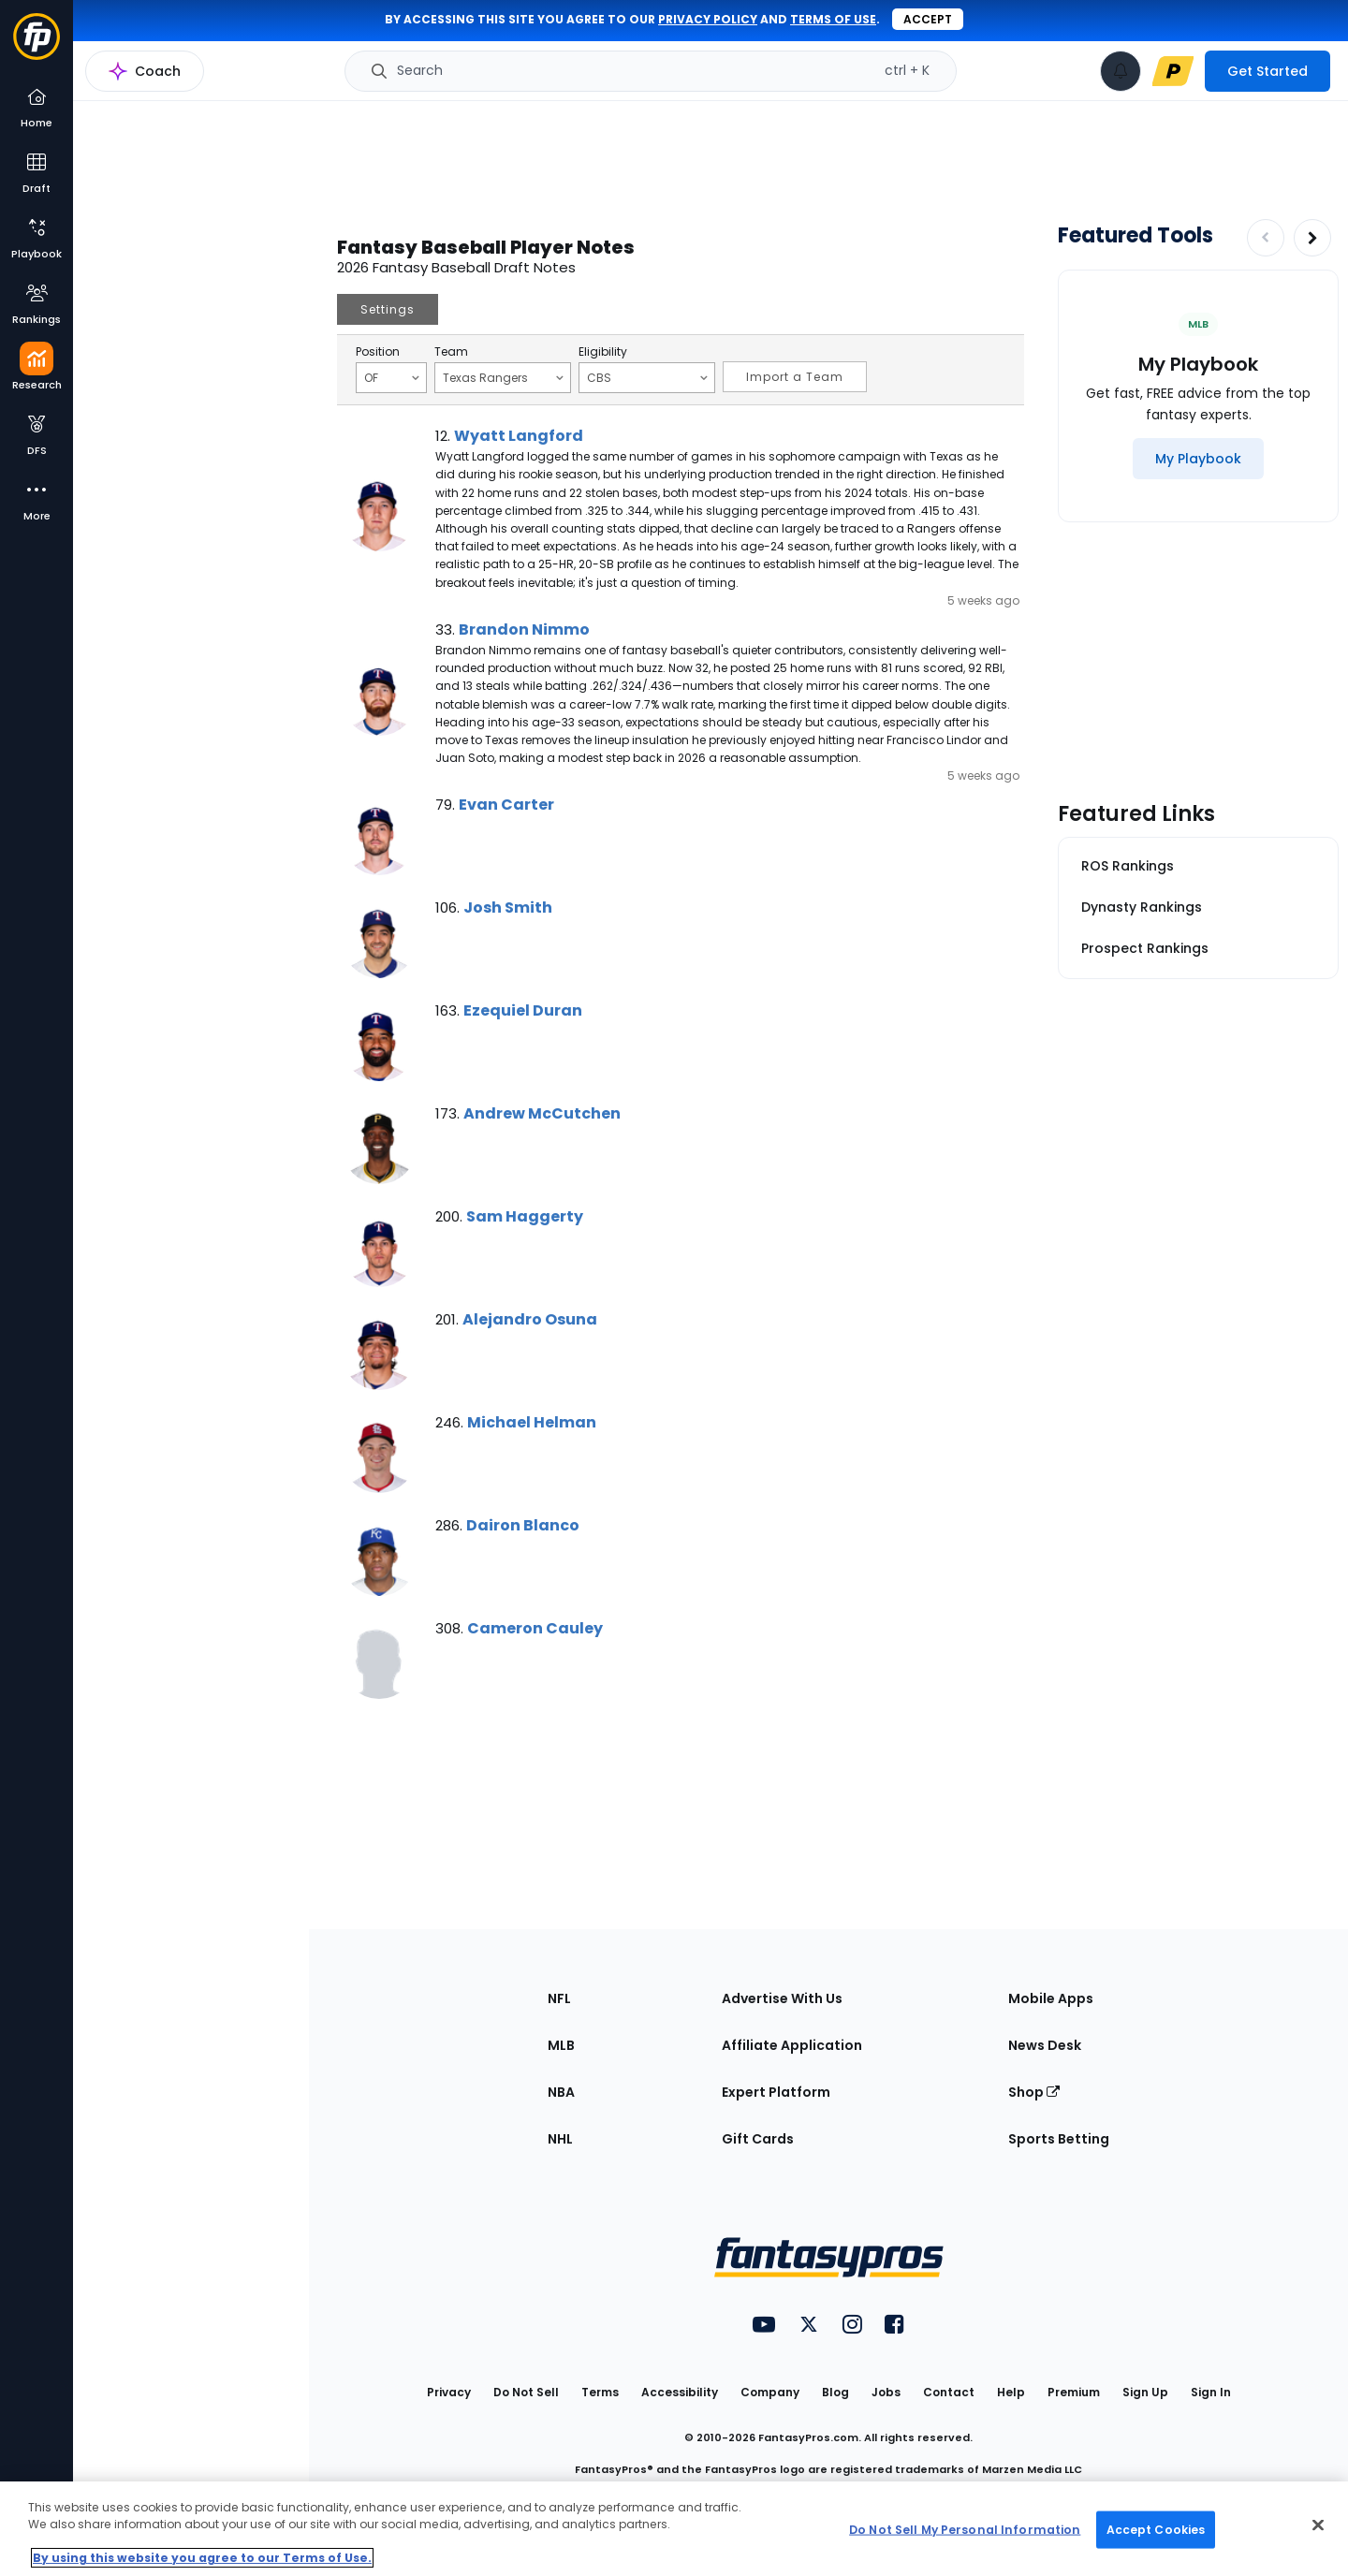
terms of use (833, 19)
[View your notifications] (1120, 71)
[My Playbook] (1198, 458)
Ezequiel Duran (522, 1010)
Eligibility (603, 352)
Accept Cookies (1156, 2529)
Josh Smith (507, 907)
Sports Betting (1058, 2139)
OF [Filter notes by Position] (391, 377)
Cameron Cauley (535, 1628)
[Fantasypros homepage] (36, 45)
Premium (1074, 2392)
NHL (560, 2139)
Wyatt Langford (518, 435)
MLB (561, 2045)
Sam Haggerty (524, 1216)
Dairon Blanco (522, 1525)
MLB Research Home (167, 80)
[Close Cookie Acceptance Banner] (1318, 2525)
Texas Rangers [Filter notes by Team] (503, 377)
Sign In (1211, 2392)
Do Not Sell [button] (526, 2392)
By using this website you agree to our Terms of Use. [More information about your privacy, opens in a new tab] (202, 2558)
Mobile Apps (1050, 1998)
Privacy (449, 2392)
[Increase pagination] (1312, 237)
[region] (674, 2528)
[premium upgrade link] (1173, 71)
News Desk (1044, 2045)
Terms (600, 2392)
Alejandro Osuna (529, 1319)
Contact (948, 2392)
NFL (559, 1998)
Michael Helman (531, 1422)
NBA (561, 2092)
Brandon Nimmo (524, 629)
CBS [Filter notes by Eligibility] (647, 377)
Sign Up (1145, 2392)
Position (378, 352)
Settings (387, 309)
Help (1011, 2392)
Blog (835, 2392)
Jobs (886, 2392)
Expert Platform (776, 2092)
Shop (1034, 2092)
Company (769, 2392)
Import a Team (794, 377)
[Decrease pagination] (1265, 237)
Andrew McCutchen (542, 1113)
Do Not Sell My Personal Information (964, 2529)
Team (451, 352)
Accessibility (679, 2392)
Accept (927, 19)
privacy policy (707, 19)
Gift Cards (758, 2139)
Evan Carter (506, 804)
